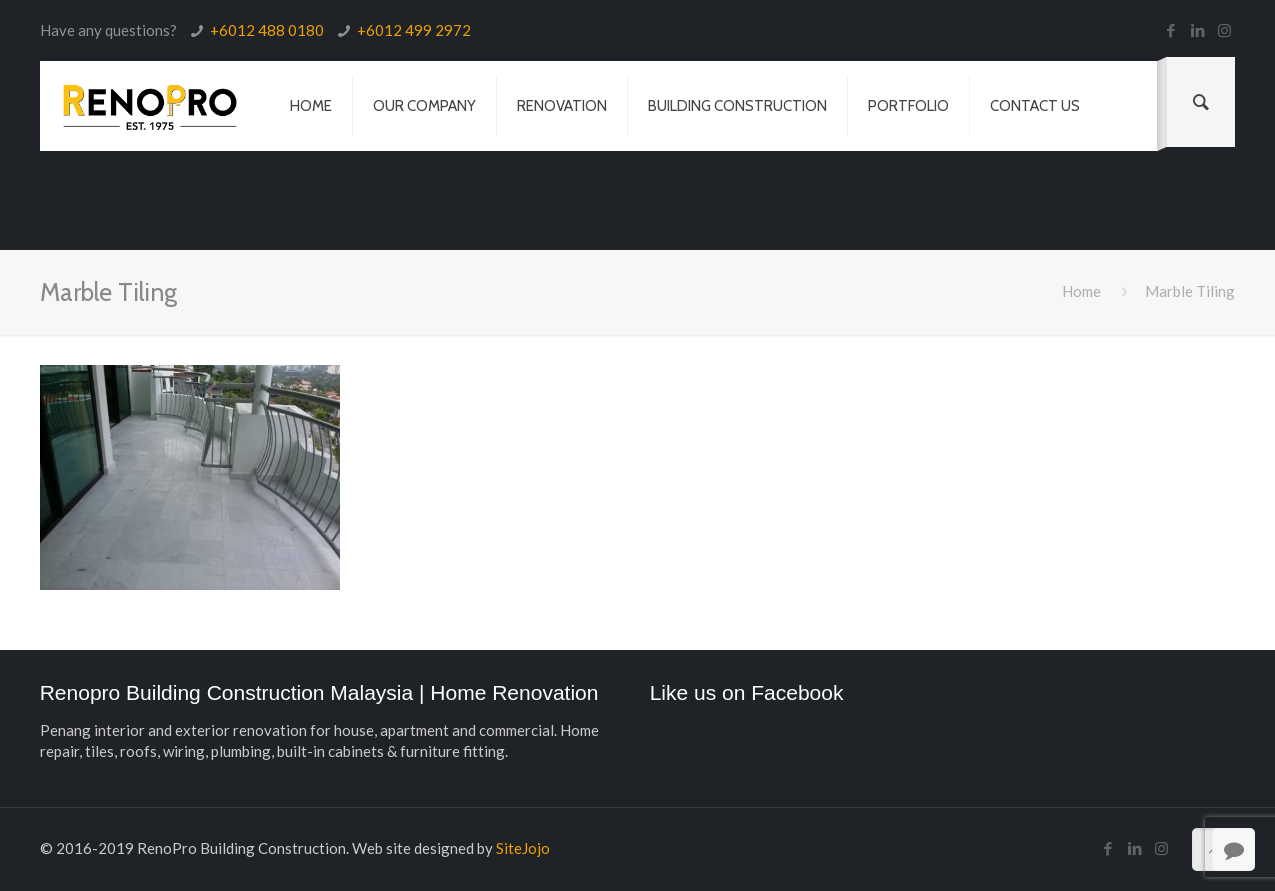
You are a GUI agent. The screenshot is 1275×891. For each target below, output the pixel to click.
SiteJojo (523, 848)
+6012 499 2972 (414, 30)
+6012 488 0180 (267, 30)
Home (1081, 291)
